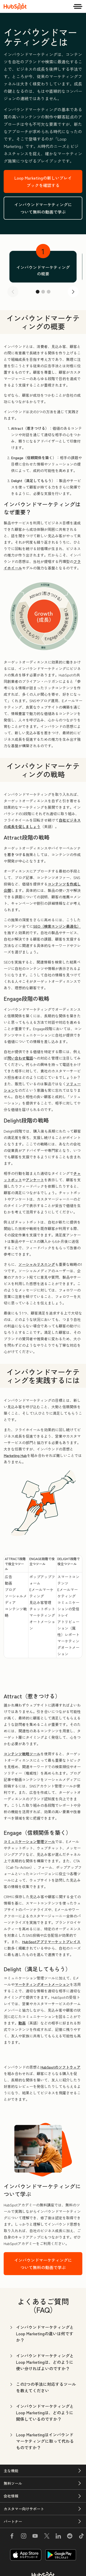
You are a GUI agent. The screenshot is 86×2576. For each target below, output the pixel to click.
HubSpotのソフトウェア (60, 2067)
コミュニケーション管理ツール (29, 1841)
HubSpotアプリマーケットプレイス (51, 1941)
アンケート (35, 1179)
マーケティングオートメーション (42, 1984)
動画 (22, 2023)
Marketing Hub (15, 1455)
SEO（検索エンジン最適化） (57, 926)
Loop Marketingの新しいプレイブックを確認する (43, 181)
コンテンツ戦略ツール (22, 1753)
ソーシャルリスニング (36, 1264)
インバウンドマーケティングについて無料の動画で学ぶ (43, 208)
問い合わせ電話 (20, 1058)
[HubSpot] (15, 6)
